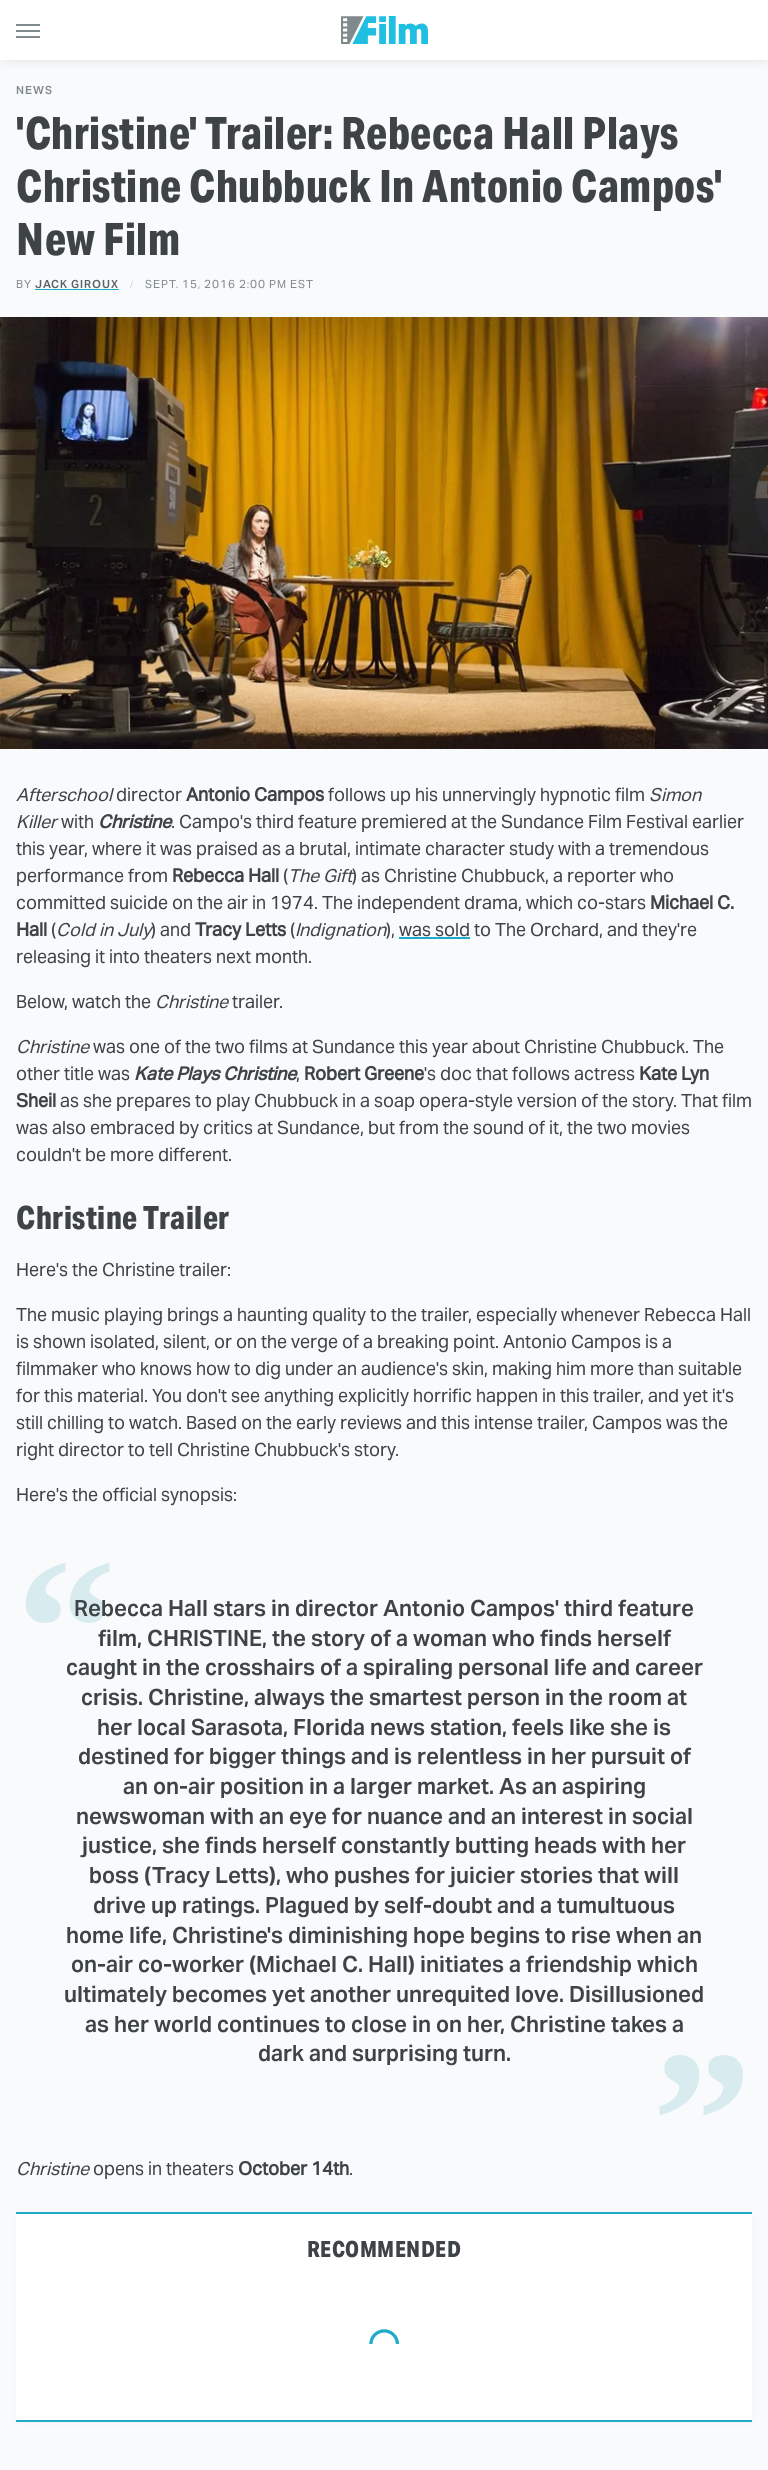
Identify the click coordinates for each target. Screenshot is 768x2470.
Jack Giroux (77, 284)
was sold (434, 929)
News (34, 90)
